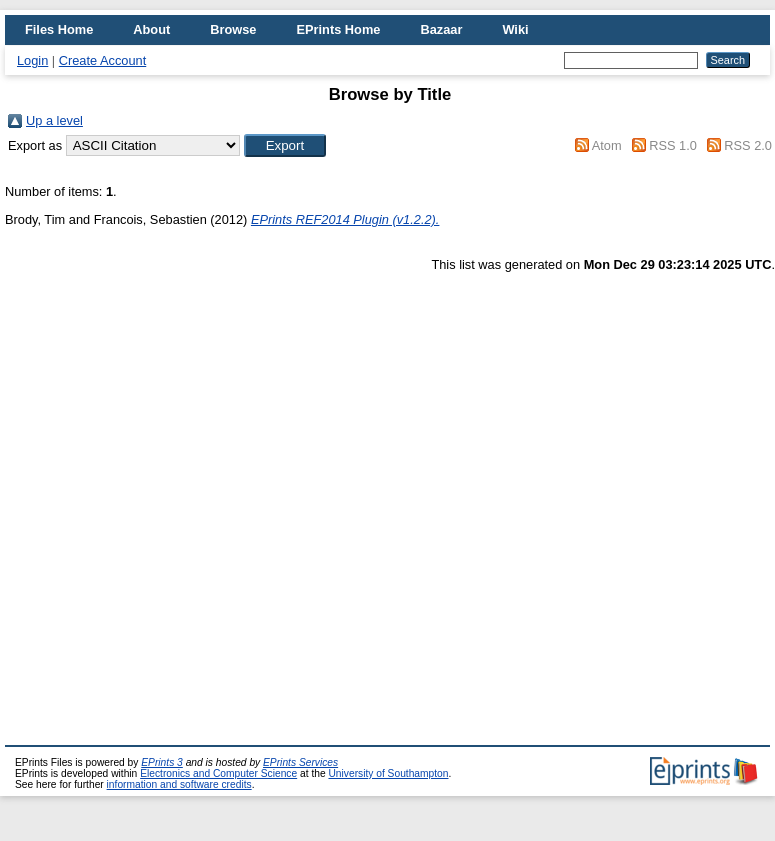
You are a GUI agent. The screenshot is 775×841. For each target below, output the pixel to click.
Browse (233, 29)
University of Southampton (388, 773)
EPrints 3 (162, 762)
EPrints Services (300, 762)
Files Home (59, 29)
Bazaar (441, 29)
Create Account (103, 60)
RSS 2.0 (748, 145)
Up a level (54, 120)
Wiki (515, 29)
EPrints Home (338, 29)
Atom (607, 145)
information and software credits (179, 784)
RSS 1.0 (673, 145)
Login (32, 60)
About (151, 29)
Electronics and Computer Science (218, 773)
